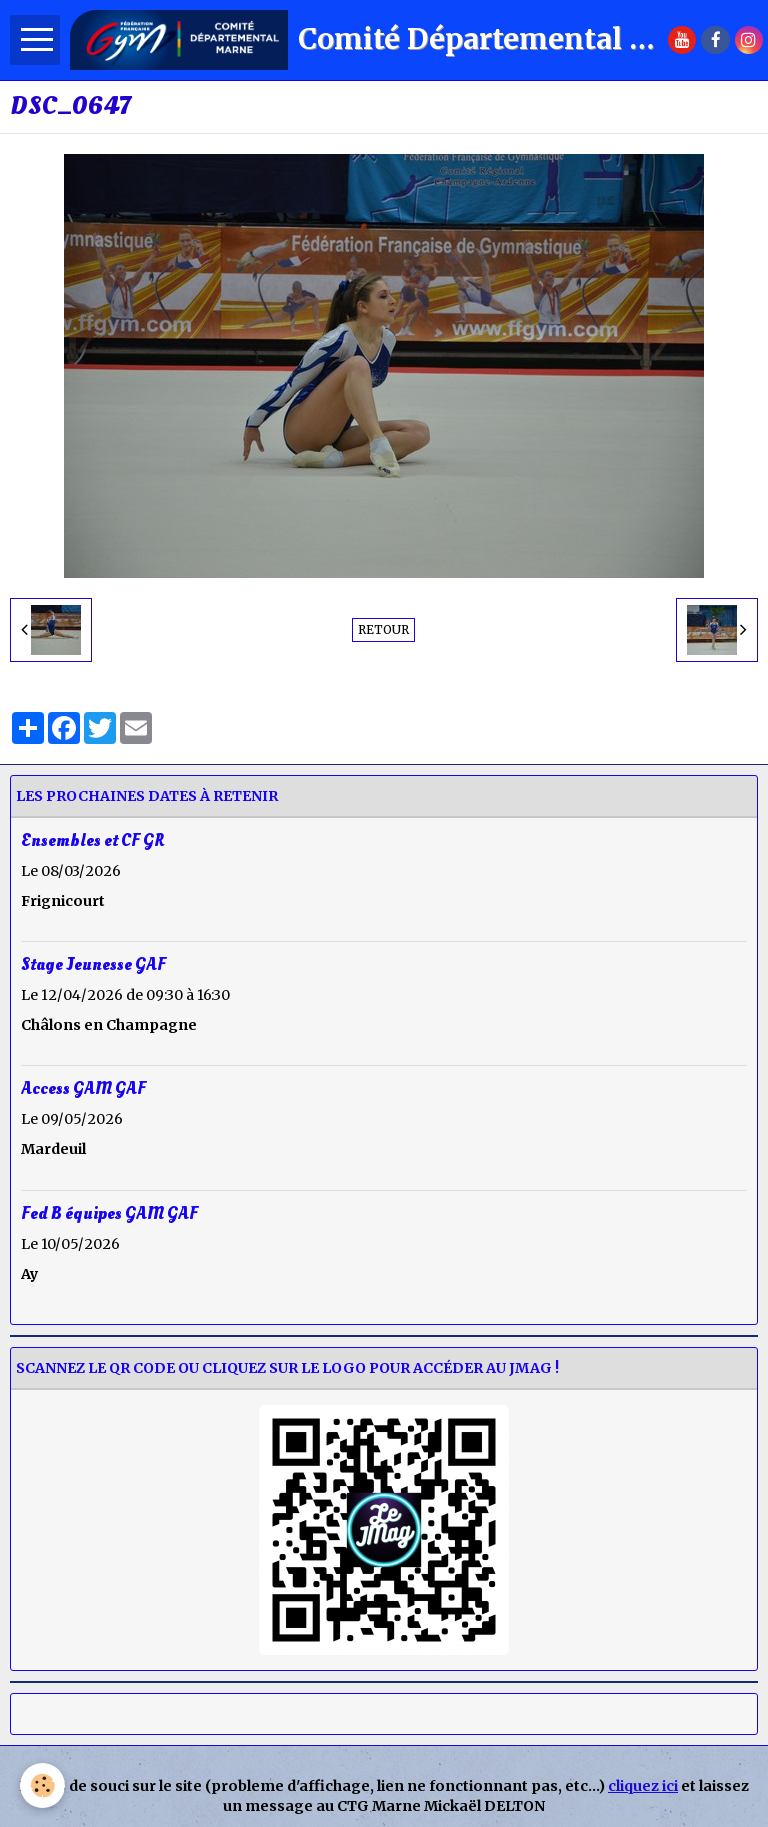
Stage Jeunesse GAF (93, 964)
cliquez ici (643, 1786)
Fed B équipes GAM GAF (109, 1212)
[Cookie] (42, 1785)
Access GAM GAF (83, 1088)
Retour (383, 629)
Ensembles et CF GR (92, 840)
